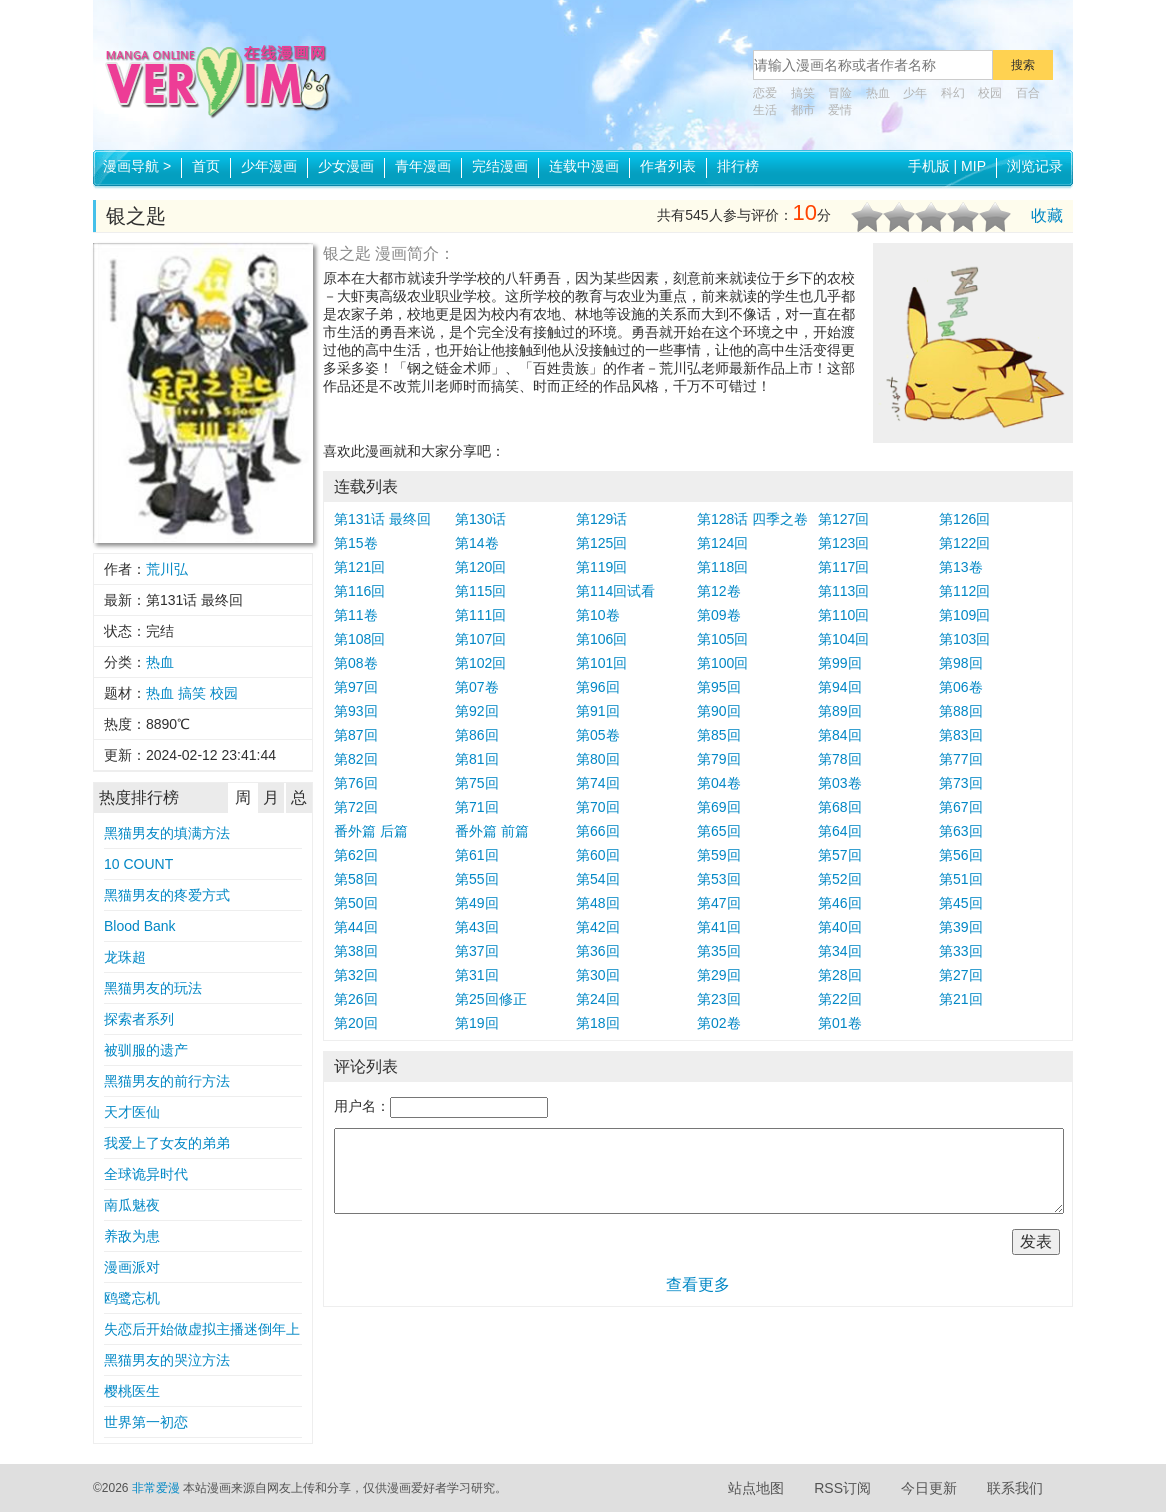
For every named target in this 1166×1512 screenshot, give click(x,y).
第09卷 (719, 615)
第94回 (840, 687)
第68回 (840, 807)
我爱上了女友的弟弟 (167, 1143)
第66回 (598, 831)
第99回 (840, 663)
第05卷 (598, 735)
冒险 (840, 93)
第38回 (356, 951)
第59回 (719, 855)
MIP (973, 166)
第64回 (840, 831)
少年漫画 (269, 166)
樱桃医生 (132, 1391)
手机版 (929, 166)
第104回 (843, 639)
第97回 (356, 687)
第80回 (598, 759)
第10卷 (598, 615)
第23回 (719, 999)
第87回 (356, 735)
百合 (1028, 93)
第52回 (840, 879)
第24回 (598, 999)
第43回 (477, 927)
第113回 (843, 591)
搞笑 (803, 93)
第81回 (477, 759)
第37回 (477, 951)
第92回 (477, 711)
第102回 (480, 663)
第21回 (961, 999)
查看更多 (698, 1284)
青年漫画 (423, 166)
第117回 (843, 567)
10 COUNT (138, 864)
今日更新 (929, 1488)
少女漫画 (346, 166)
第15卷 (356, 543)
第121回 (359, 567)
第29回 (719, 975)
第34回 (840, 951)
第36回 (598, 951)
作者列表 (668, 166)
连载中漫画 (584, 166)
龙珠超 (125, 957)
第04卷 (719, 783)
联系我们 (1015, 1488)
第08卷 (356, 663)
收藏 (1047, 215)
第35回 (719, 951)
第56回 (961, 855)
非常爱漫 (156, 1488)
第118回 (722, 567)
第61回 (477, 855)
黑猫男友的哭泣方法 (167, 1360)
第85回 (719, 735)
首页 (206, 166)
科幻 (953, 93)
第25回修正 (491, 999)
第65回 (719, 831)
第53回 (719, 879)
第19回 (477, 1023)
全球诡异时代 (146, 1174)
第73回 (961, 783)
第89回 (840, 711)
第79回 (719, 759)
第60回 (598, 855)
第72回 (356, 807)
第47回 (719, 903)
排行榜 (738, 166)
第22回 (840, 999)
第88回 (961, 711)
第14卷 (477, 543)
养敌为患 (132, 1236)
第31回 (477, 975)
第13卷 (961, 567)
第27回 (961, 975)
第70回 (598, 807)
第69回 (719, 807)
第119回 (601, 567)
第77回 (961, 759)
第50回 (356, 903)
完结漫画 (500, 166)
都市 (803, 110)
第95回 (719, 687)
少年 (915, 93)
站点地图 (756, 1488)
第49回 (477, 903)
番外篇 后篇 (371, 831)
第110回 (843, 615)
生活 (765, 110)
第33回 (961, 951)
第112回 (964, 591)
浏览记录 (1035, 166)
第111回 (480, 615)
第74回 (598, 783)
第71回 (477, 807)
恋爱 (765, 93)
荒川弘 (167, 569)
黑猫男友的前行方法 (167, 1081)
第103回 (964, 639)
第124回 (722, 543)
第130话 (480, 519)
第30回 (598, 975)
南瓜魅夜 (132, 1205)
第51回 (961, 879)
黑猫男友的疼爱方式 (167, 895)
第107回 (480, 639)
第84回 (840, 735)
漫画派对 (132, 1267)
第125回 (601, 543)
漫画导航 (137, 166)
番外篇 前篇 (492, 831)
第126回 (964, 519)
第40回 (840, 927)
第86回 (477, 735)
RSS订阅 (842, 1488)
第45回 (961, 903)
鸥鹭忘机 (132, 1298)
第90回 (719, 711)
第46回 (840, 903)
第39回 (961, 927)
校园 (990, 93)
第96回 (598, 687)
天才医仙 (132, 1112)
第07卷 (477, 687)
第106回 (601, 639)
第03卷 (840, 783)
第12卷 (719, 591)
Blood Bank (140, 926)
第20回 (356, 1023)
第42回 (598, 927)
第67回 (961, 807)
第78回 (840, 759)
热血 (878, 93)
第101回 (601, 663)
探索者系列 (139, 1019)
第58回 (356, 879)
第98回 (961, 663)
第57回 (840, 855)
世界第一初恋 (146, 1422)
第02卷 (719, 1023)
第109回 (964, 615)
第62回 (356, 855)
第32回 (356, 975)
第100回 (722, 663)
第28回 (840, 975)
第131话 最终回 (382, 519)
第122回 (964, 543)
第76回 (356, 783)
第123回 (843, 543)
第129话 (601, 519)
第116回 (359, 591)
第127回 (843, 519)
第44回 (356, 927)
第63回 (961, 831)
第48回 (598, 903)
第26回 (356, 999)
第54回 (598, 879)
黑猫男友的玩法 (153, 988)
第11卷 (356, 615)
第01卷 (840, 1023)
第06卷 (961, 687)
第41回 (719, 927)
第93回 (356, 711)
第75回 (477, 783)
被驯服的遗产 (146, 1050)
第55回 (477, 879)
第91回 (598, 711)
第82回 (356, 759)
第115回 (480, 591)
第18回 (598, 1023)
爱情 (840, 110)
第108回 (359, 639)
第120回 (480, 567)
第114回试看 (615, 591)
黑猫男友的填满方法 (167, 833)
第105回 (722, 639)
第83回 (961, 735)
